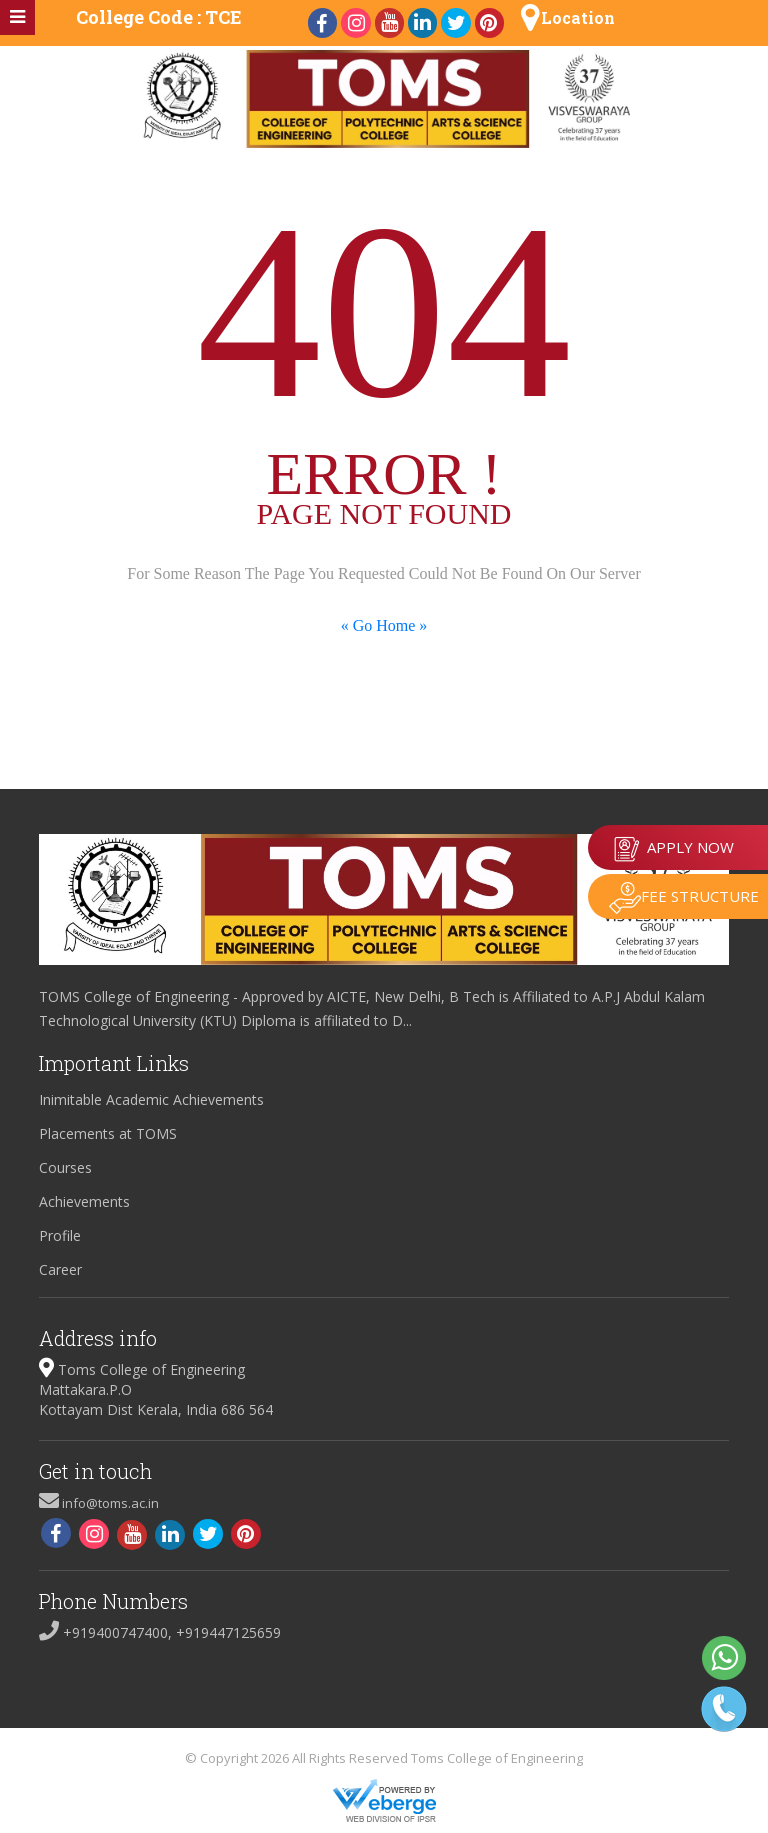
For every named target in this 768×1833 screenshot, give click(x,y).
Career (60, 1269)
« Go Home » (384, 625)
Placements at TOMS (108, 1133)
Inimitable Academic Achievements (151, 1099)
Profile (60, 1235)
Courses (65, 1167)
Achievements (84, 1201)
